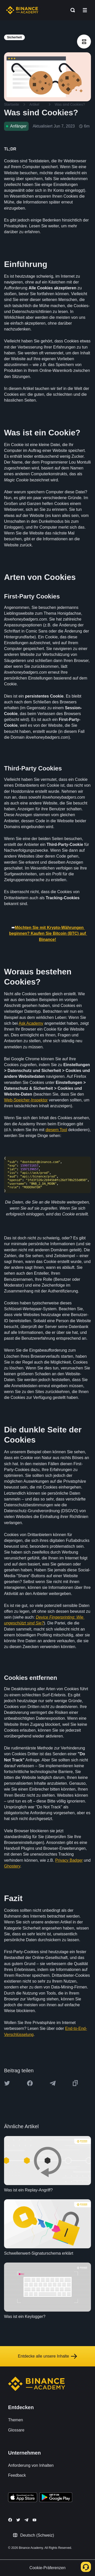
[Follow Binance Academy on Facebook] (10, 2520)
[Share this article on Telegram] (53, 2083)
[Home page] (22, 10)
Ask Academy (31, 1023)
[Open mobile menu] (85, 10)
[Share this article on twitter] (7, 2083)
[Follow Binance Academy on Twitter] (18, 2519)
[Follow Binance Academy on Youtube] (34, 2520)
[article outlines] (84, 42)
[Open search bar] (71, 10)
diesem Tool (56, 1130)
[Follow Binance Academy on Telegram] (26, 2520)
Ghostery (12, 1866)
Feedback (17, 2475)
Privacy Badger (69, 1860)
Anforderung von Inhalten (31, 2465)
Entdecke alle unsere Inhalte (47, 2356)
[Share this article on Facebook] (30, 2083)
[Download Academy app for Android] (55, 2498)
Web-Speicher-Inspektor (26, 1100)
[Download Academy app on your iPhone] (22, 2498)
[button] (85, 10)
